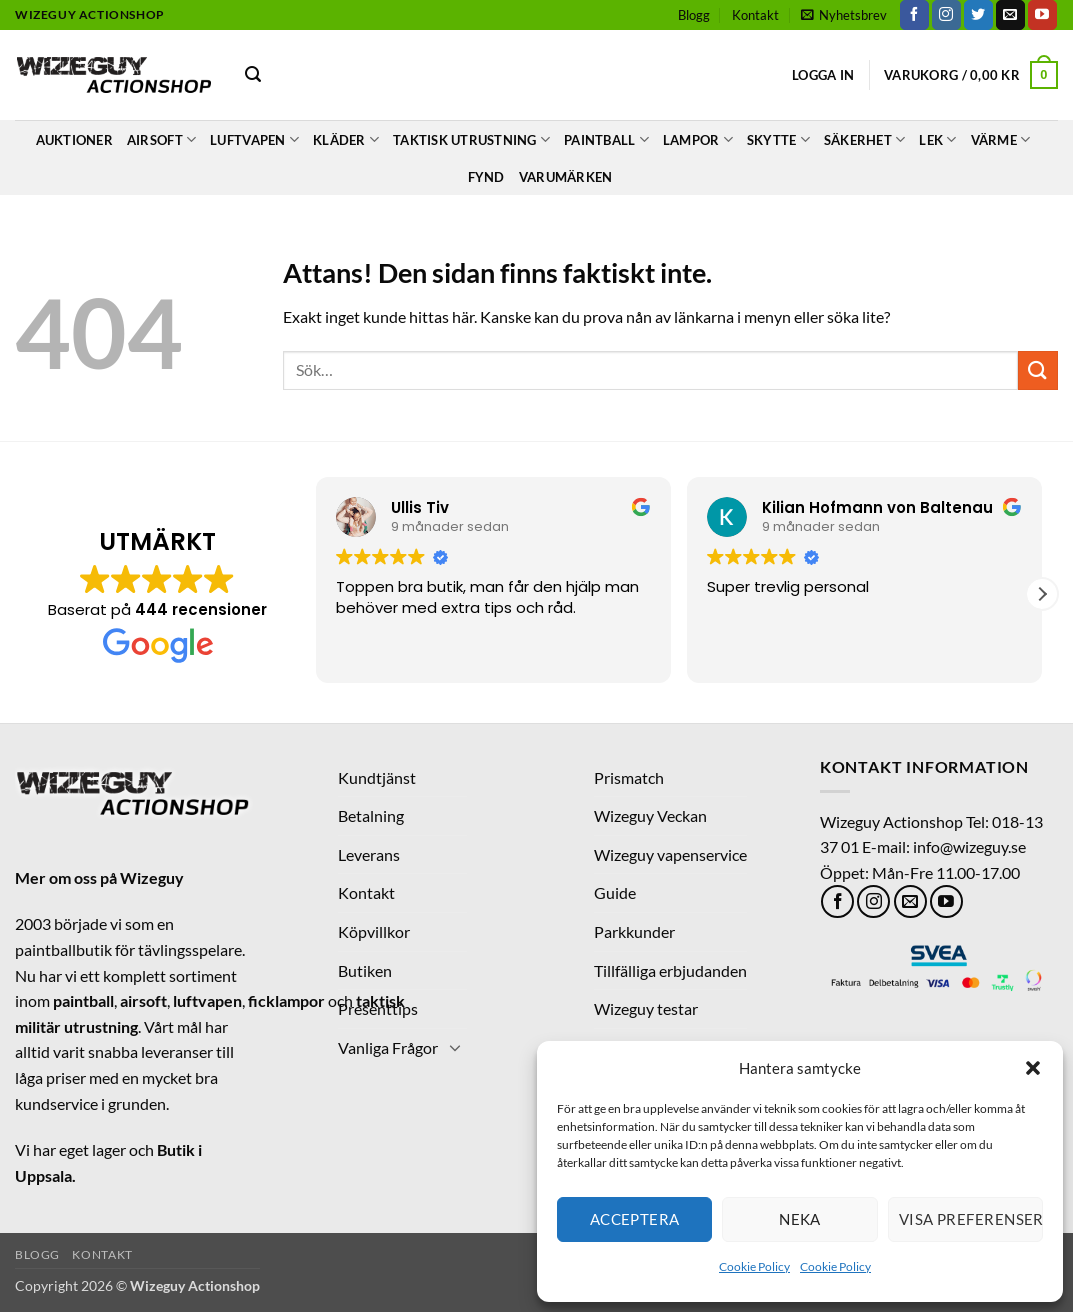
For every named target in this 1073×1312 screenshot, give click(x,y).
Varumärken (566, 177)
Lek (937, 139)
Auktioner (74, 140)
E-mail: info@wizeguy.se (944, 846)
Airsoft (161, 139)
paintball (83, 1000)
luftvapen (207, 1000)
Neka (800, 1219)
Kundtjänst (377, 777)
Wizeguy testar (646, 1008)
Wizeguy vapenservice (670, 854)
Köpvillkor (374, 931)
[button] (1033, 1068)
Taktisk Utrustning (471, 139)
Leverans (369, 854)
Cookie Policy (754, 1266)
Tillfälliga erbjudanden (670, 970)
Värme (1001, 139)
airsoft (143, 1000)
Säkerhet (865, 139)
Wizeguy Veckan (650, 815)
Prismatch (629, 777)
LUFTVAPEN (254, 139)
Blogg (694, 15)
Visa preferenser (971, 1219)
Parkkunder (634, 931)
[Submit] (1038, 370)
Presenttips (378, 1008)
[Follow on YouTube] (1042, 15)
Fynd (486, 177)
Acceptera (635, 1219)
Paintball (606, 139)
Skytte (778, 139)
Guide (615, 892)
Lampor (698, 139)
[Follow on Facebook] (914, 15)
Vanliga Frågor (388, 1047)
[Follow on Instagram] (946, 15)
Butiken (365, 970)
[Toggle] (455, 1047)
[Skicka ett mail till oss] (1010, 15)
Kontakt (755, 15)
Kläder (346, 139)
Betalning (371, 815)
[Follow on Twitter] (978, 15)
